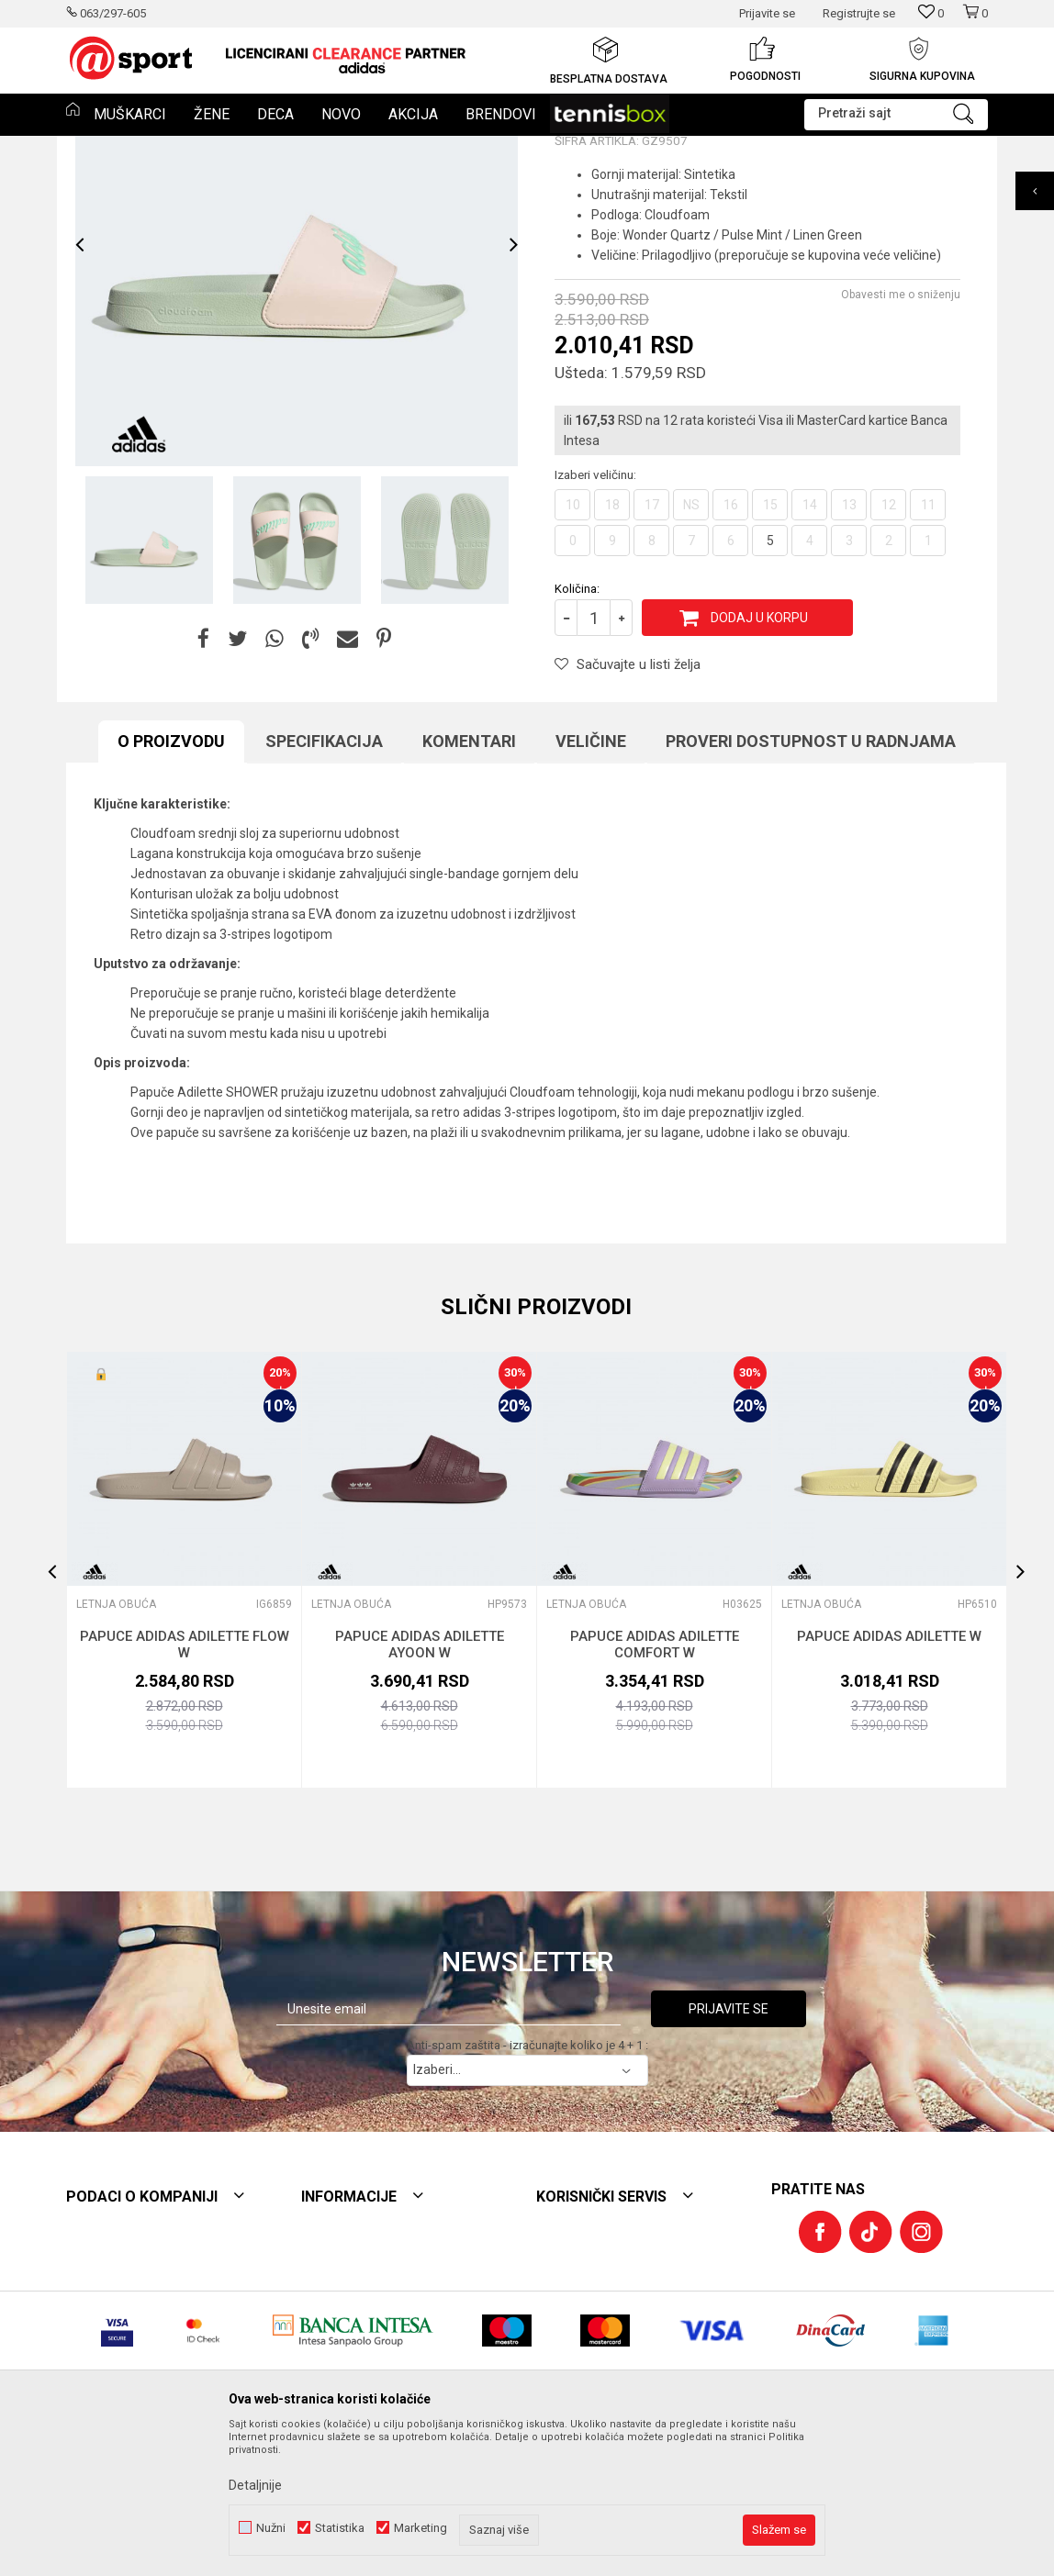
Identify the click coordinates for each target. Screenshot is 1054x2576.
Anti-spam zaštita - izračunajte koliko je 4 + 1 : (527, 2181)
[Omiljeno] (931, 13)
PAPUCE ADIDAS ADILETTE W (889, 1772)
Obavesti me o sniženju (900, 430)
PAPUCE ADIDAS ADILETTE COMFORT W (654, 1780)
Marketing (420, 2528)
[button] (896, 114)
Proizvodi (141, 147)
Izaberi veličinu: (595, 610)
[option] (345, 60)
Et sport (85, 147)
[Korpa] (975, 21)
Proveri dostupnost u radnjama (811, 877)
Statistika (339, 2528)
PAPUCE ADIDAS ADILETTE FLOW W (184, 1780)
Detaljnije (255, 2485)
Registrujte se (859, 13)
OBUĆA (198, 147)
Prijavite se (728, 2144)
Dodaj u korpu (759, 753)
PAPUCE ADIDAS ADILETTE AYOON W (419, 1780)
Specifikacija (324, 877)
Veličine (590, 877)
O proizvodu (171, 877)
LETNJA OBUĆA (270, 147)
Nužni (271, 2528)
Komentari (469, 877)
